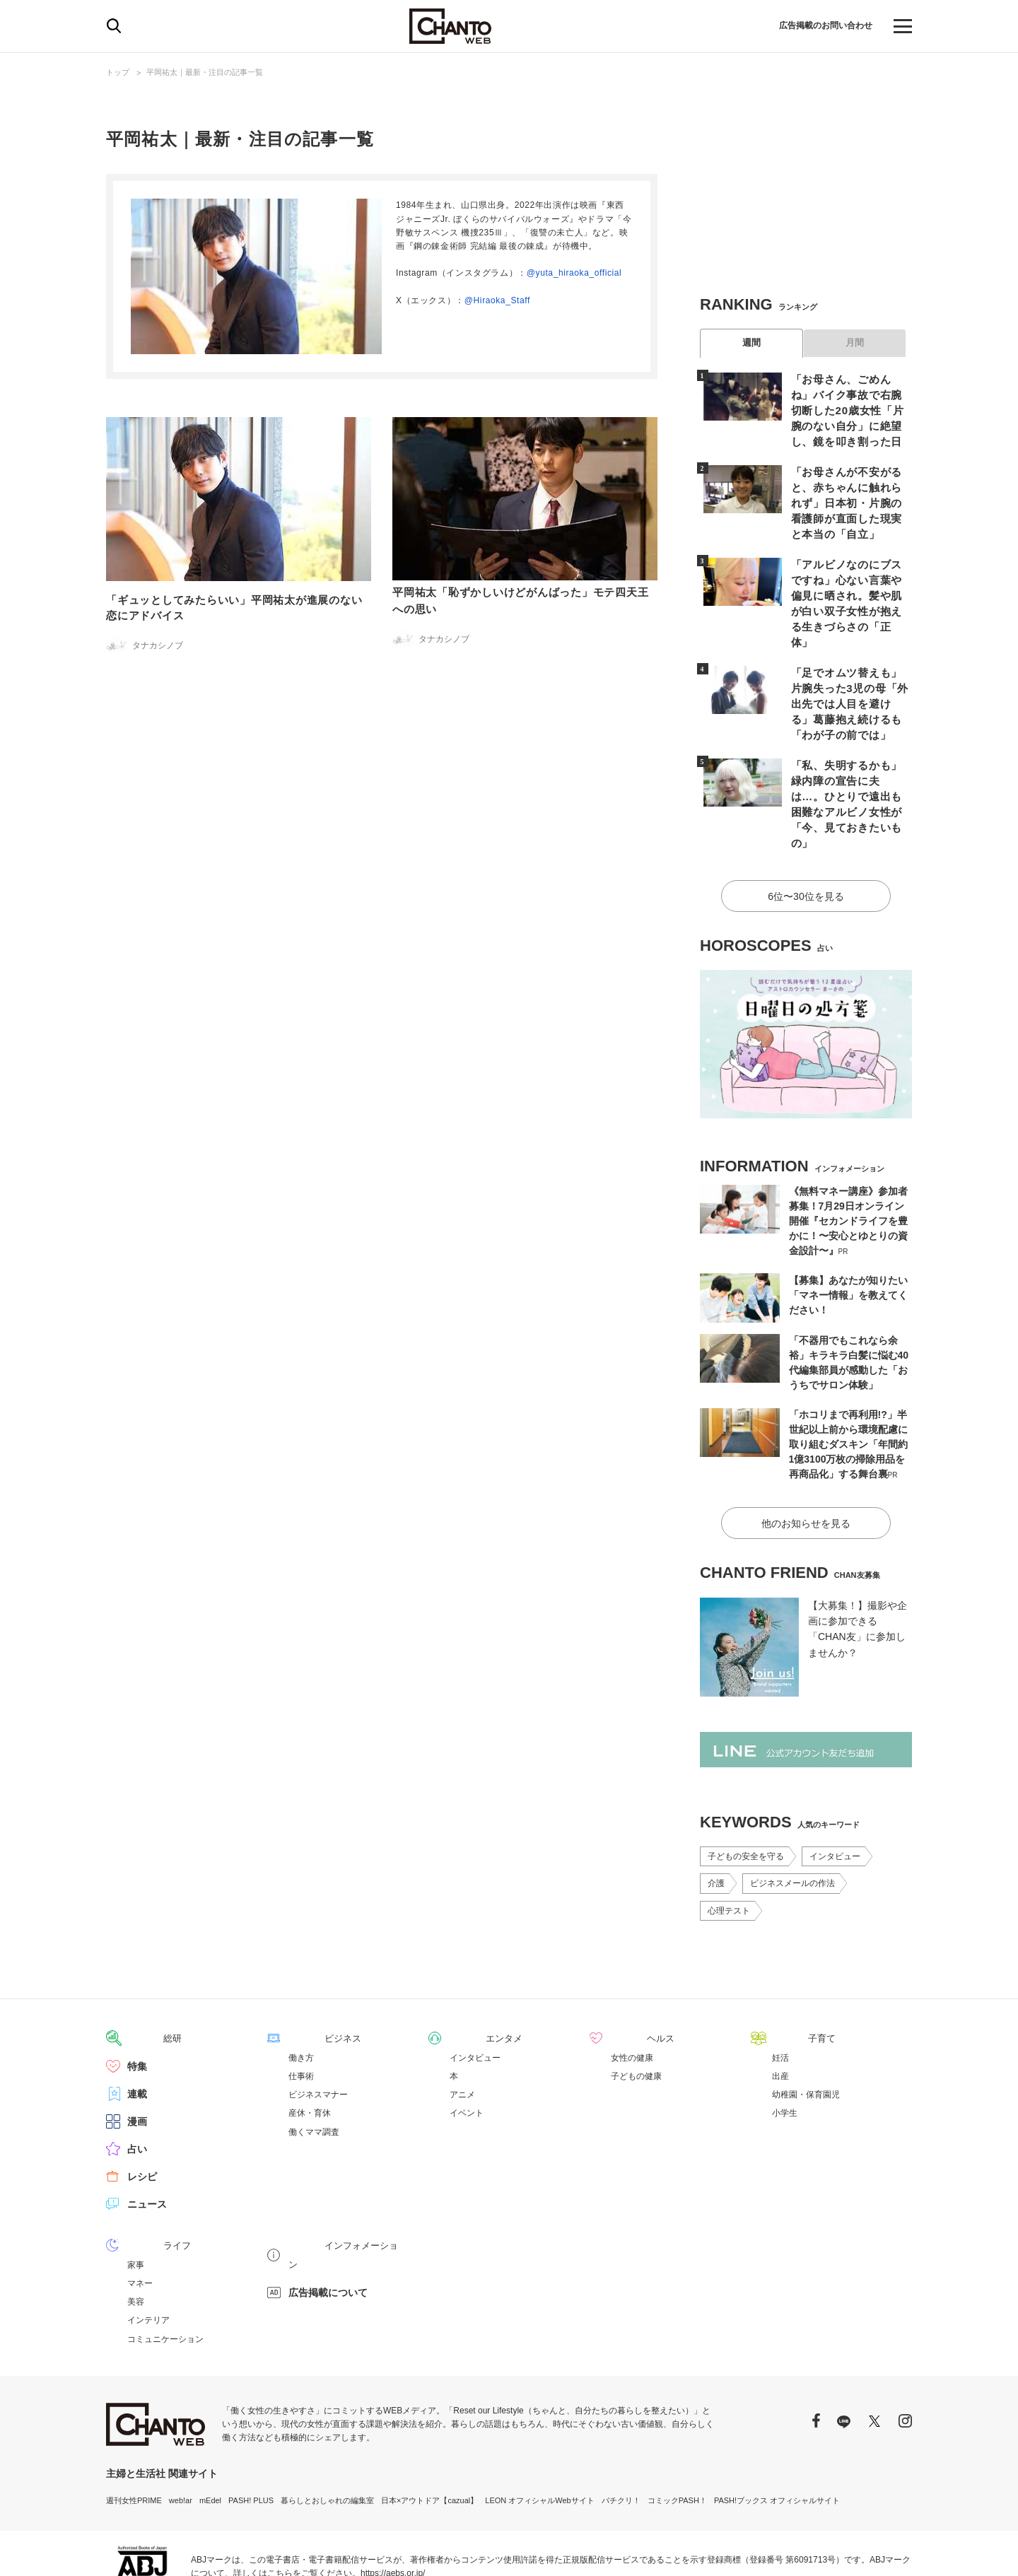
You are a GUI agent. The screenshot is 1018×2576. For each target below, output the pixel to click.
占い (137, 2077)
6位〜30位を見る (805, 829)
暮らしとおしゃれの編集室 (327, 2428)
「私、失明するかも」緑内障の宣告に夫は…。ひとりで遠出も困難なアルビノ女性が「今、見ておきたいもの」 (848, 750)
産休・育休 (309, 2042)
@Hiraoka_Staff (497, 300)
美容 (135, 2230)
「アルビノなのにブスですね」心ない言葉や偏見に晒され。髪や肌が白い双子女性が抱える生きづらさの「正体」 (848, 572)
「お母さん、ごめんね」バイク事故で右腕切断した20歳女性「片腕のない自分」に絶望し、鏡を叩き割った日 (849, 408)
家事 (135, 2193)
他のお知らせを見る (805, 1452)
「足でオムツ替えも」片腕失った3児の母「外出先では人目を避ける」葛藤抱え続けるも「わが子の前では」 (848, 661)
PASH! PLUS (251, 2428)
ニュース (147, 2132)
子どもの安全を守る (746, 1786)
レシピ (142, 2105)
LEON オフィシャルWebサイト (539, 2428)
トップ (117, 72)
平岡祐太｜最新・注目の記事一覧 (204, 72)
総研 (137, 1967)
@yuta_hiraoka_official (574, 273)
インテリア (148, 2248)
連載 (137, 2022)
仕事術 (301, 2005)
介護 (716, 1812)
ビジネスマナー (318, 2023)
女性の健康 (632, 1986)
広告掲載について (328, 2201)
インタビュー (834, 1786)
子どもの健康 (636, 2005)
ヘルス (625, 1967)
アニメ (462, 2023)
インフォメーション (333, 2173)
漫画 (137, 2050)
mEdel (210, 2428)
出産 (780, 2005)
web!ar (180, 2428)
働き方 (301, 1986)
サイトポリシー (839, 2548)
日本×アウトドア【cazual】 (429, 2428)
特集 (137, 1995)
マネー (140, 2211)
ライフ (142, 2173)
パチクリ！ (621, 2428)
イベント (467, 2042)
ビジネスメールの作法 (792, 1812)
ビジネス (308, 1967)
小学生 (784, 2042)
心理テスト (729, 1840)
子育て (787, 1967)
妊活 (780, 1986)
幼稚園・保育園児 (806, 2023)
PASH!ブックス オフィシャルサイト (777, 2428)
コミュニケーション (165, 2267)
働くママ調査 (313, 2061)
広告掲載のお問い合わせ (818, 26)
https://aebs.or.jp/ (393, 2501)
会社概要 (896, 2548)
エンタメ (469, 1967)
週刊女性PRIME (134, 2428)
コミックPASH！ (677, 2428)
